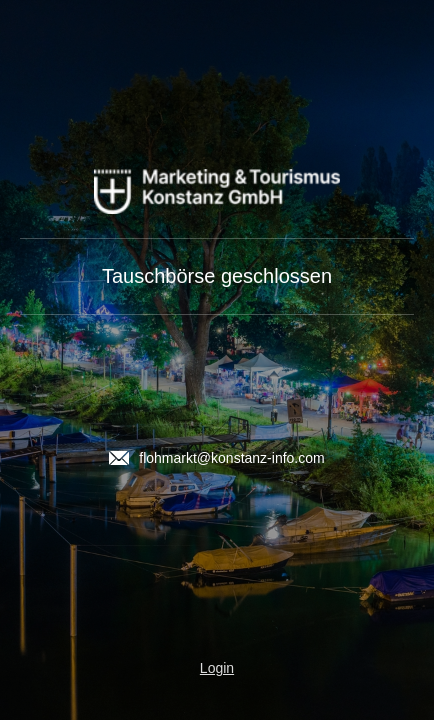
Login (217, 668)
